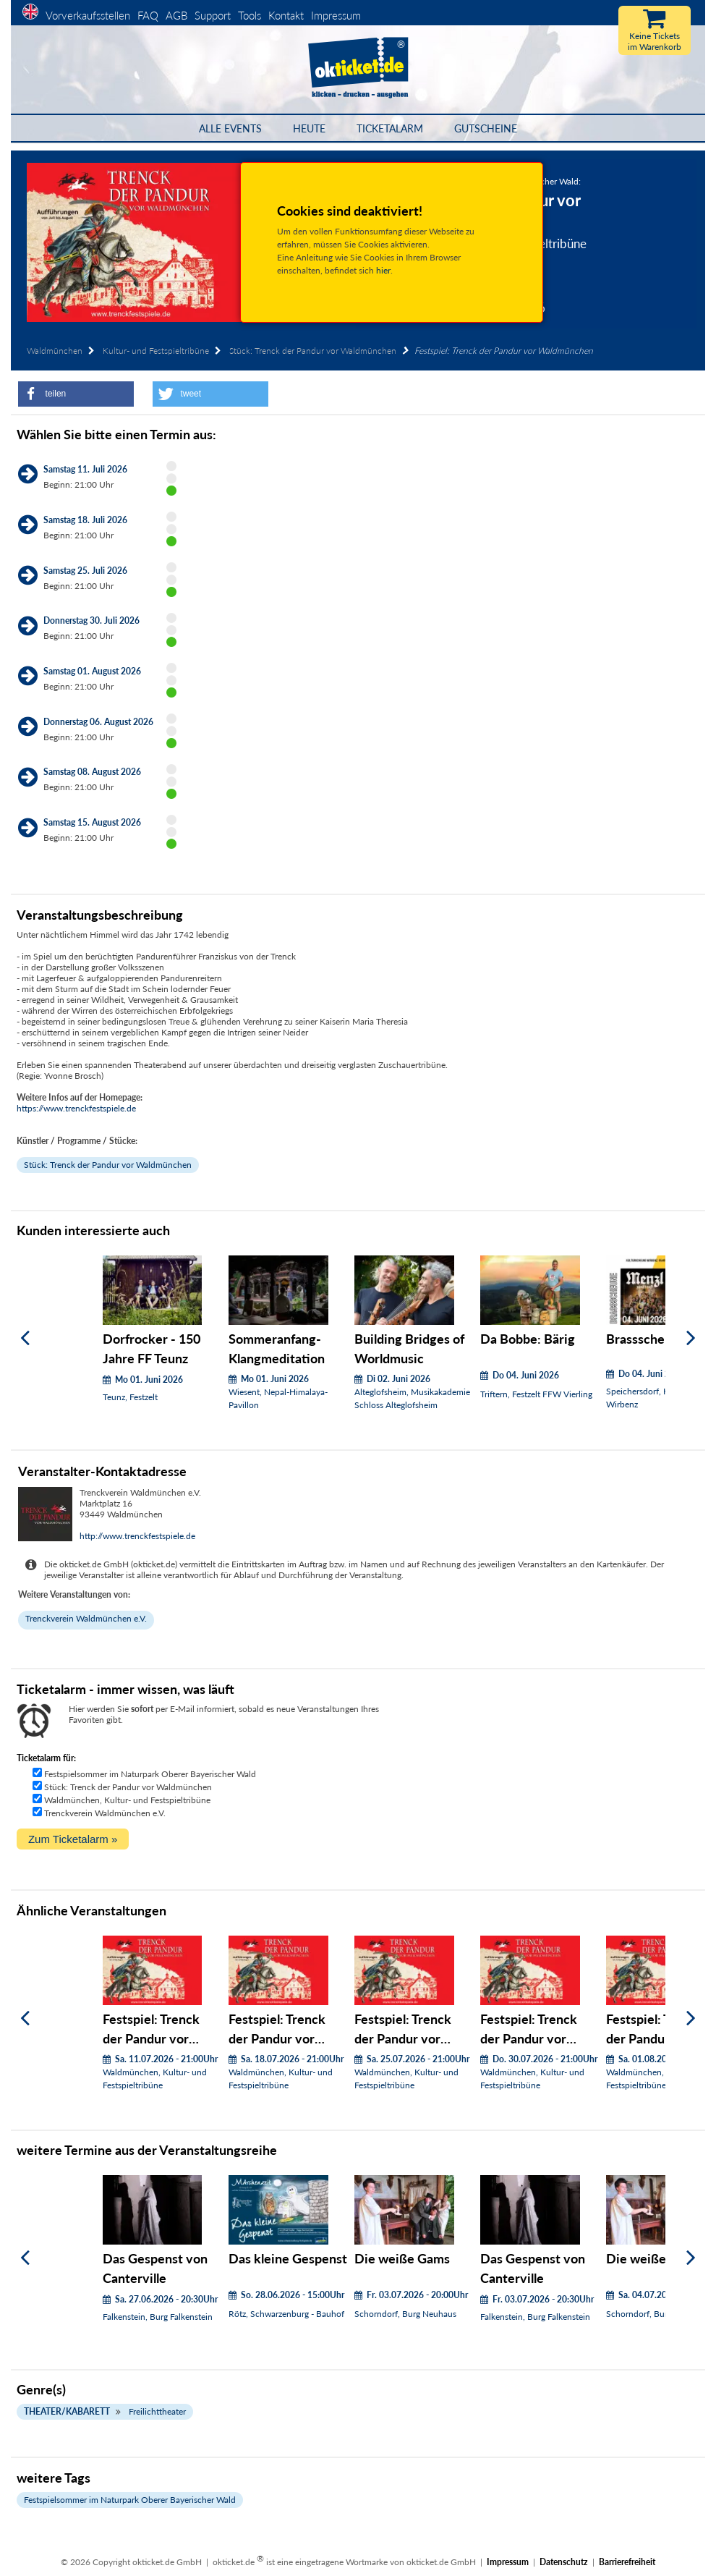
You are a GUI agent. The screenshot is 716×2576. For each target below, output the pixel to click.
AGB (176, 15)
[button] (76, 394)
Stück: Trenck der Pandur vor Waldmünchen (312, 350)
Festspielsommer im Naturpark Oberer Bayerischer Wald (150, 1773)
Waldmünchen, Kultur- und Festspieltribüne (127, 1800)
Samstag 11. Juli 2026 (85, 469)
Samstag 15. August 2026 (92, 822)
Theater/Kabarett (67, 2411)
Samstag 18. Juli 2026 (85, 519)
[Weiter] (691, 1338)
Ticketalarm (390, 128)
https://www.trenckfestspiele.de (76, 1108)
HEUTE (309, 128)
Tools (249, 15)
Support (213, 15)
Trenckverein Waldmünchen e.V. (86, 1618)
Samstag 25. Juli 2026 (85, 570)
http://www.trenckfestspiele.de (137, 1535)
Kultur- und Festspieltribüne (156, 350)
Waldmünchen (54, 350)
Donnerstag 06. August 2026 (98, 721)
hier (383, 270)
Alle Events (230, 128)
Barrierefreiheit (627, 2561)
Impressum (336, 15)
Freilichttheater (157, 2411)
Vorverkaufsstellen (88, 15)
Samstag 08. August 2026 (92, 771)
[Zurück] (25, 1338)
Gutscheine (485, 128)
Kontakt (286, 15)
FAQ (147, 15)
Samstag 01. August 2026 (92, 671)
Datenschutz (564, 2561)
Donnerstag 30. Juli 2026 (91, 620)
